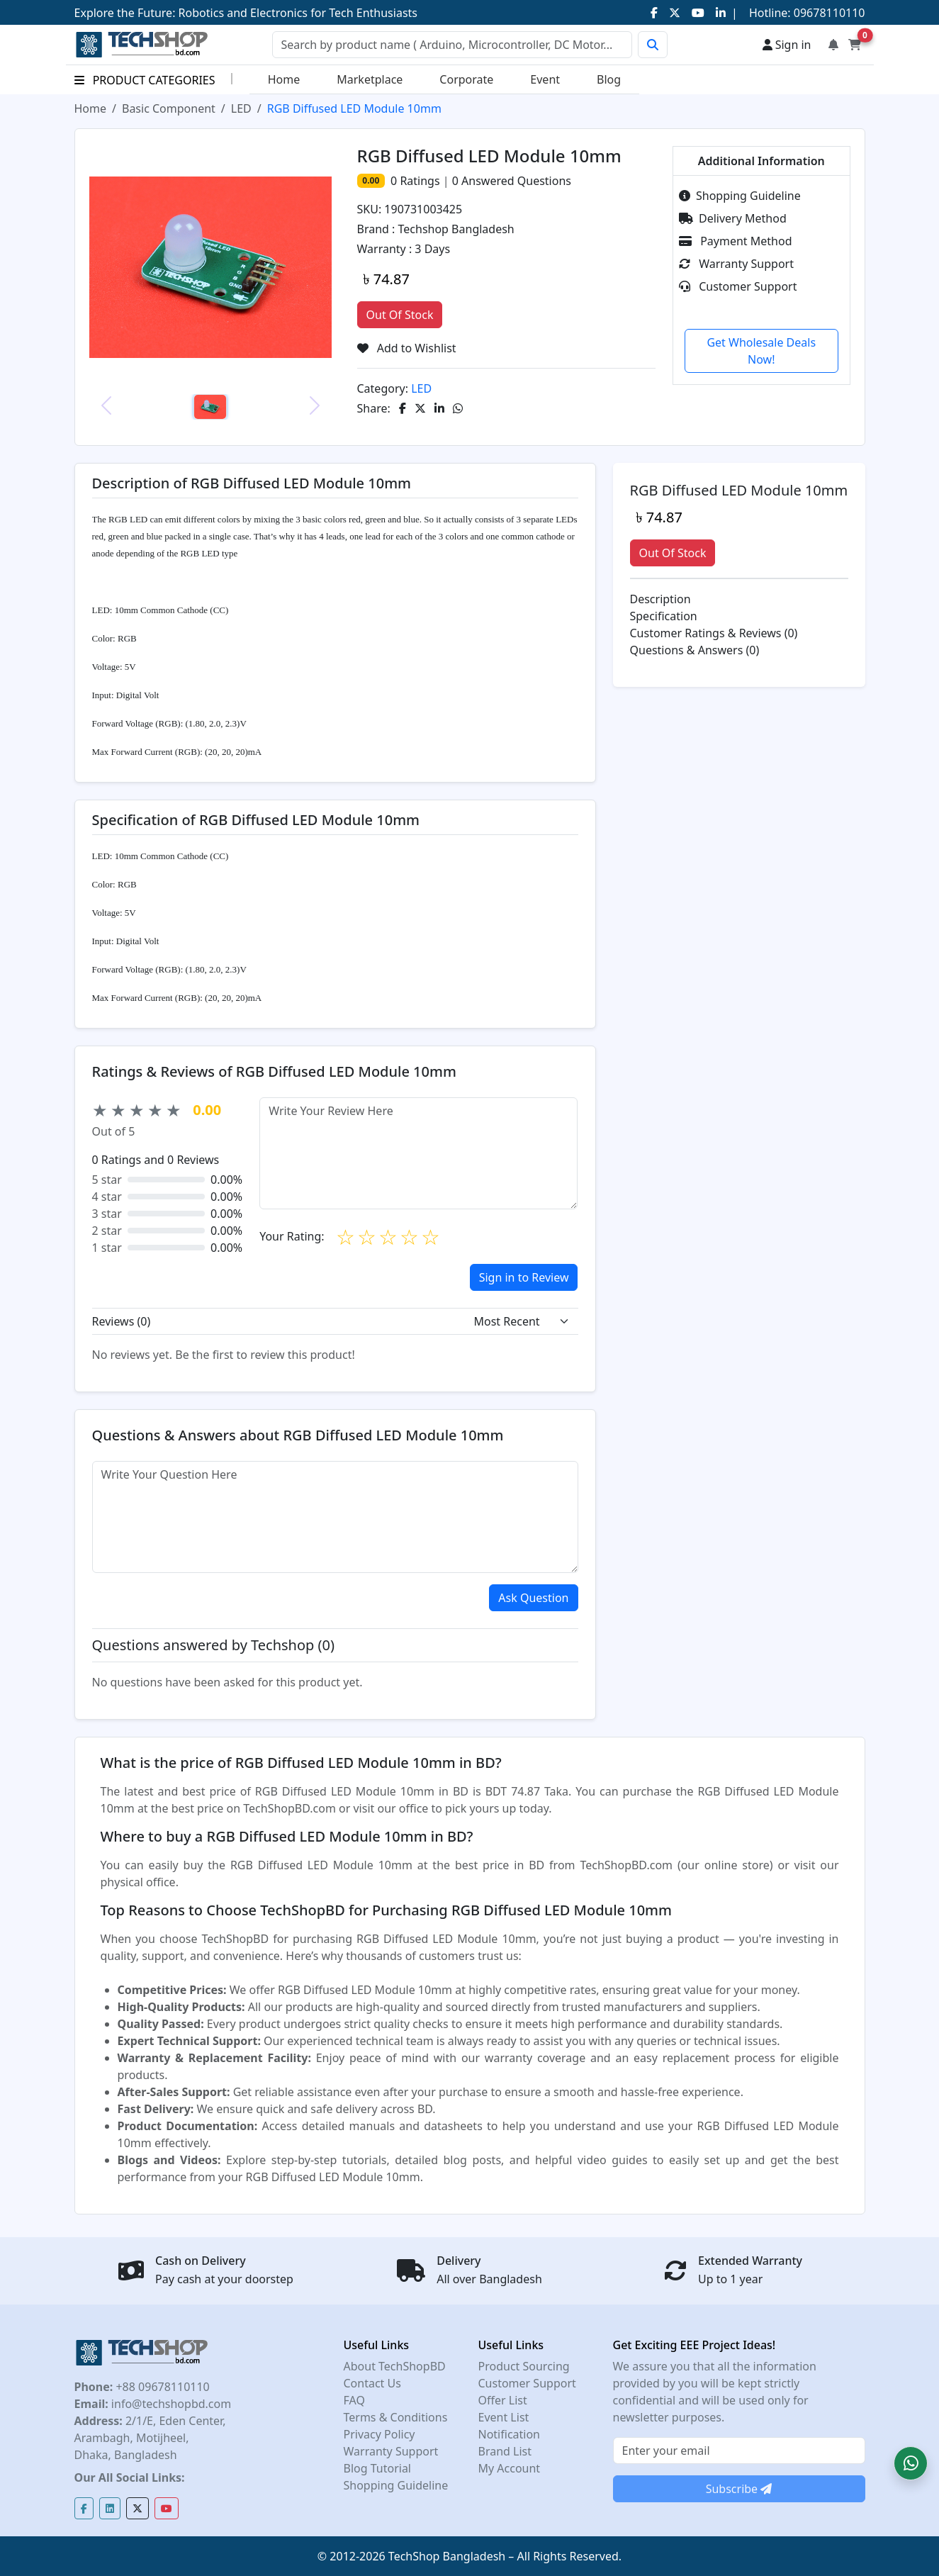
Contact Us (372, 2383)
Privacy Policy (379, 2434)
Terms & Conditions (396, 2417)
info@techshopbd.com (169, 2404)
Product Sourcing (524, 2366)
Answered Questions (511, 181)
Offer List (502, 2400)
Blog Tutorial (378, 2468)
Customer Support (738, 286)
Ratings (418, 181)
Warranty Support (736, 263)
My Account (509, 2468)
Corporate (466, 79)
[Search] (452, 44)
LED (241, 108)
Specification (663, 616)
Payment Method (735, 241)
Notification (509, 2434)
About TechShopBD (395, 2366)
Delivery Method (733, 218)
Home (284, 79)
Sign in (787, 44)
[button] (911, 2463)
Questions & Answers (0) (695, 650)
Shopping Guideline (740, 195)
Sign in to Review (524, 1277)
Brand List (505, 2451)
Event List (503, 2417)
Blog (609, 79)
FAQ (354, 2400)
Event (545, 79)
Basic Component (168, 108)
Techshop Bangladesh (456, 229)
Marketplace (370, 79)
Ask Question (533, 1598)
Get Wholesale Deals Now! (761, 351)
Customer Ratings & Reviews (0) (714, 633)
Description (660, 599)
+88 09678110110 (161, 2387)
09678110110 (828, 13)
